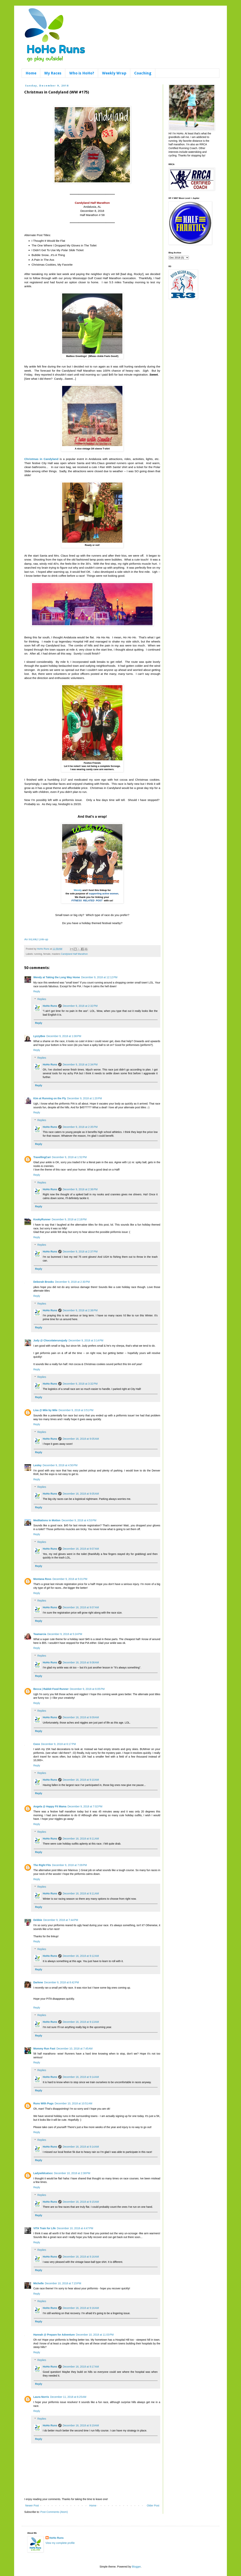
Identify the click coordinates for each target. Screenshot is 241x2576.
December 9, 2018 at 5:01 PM (70, 1578)
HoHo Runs (50, 1005)
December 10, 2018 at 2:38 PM (72, 2173)
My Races (52, 73)
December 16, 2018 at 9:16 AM (81, 2256)
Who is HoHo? (81, 73)
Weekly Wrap (114, 73)
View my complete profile (60, 2542)
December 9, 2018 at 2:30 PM (72, 1281)
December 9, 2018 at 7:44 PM (60, 1919)
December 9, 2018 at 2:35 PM (80, 1126)
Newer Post (32, 2505)
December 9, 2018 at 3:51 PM (76, 1410)
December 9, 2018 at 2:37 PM (80, 1251)
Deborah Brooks (43, 1281)
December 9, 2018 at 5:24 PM (64, 1634)
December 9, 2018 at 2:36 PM (80, 1189)
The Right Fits (42, 1865)
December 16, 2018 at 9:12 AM (81, 1955)
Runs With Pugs (43, 2103)
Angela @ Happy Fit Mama (49, 1806)
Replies (41, 999)
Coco (36, 1744)
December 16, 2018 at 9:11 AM (81, 1838)
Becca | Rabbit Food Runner (51, 1688)
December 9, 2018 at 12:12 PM (99, 977)
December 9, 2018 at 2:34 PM (80, 1064)
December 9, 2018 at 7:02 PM (84, 1806)
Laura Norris (41, 2396)
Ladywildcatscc (43, 2173)
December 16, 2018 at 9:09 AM (81, 1717)
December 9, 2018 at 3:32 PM (80, 1383)
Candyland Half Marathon (74, 954)
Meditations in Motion (46, 1520)
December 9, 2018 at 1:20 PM (84, 1098)
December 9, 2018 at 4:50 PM (60, 1465)
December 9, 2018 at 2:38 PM (80, 1310)
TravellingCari (42, 1157)
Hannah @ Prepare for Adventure (54, 2334)
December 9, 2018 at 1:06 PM (63, 1036)
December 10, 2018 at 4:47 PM (75, 2228)
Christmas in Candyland (41, 459)
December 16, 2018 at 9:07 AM (81, 1548)
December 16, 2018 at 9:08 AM (81, 1662)
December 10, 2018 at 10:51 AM (73, 2103)
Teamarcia (39, 1634)
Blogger (136, 2566)
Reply (36, 991)
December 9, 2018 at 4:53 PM (79, 1520)
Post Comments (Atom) (54, 2511)
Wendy (78, 890)
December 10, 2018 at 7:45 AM (74, 2048)
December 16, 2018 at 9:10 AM (81, 1779)
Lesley (37, 1465)
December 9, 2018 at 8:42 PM (61, 1982)
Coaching (142, 73)
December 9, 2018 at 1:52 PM (69, 1157)
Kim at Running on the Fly (49, 1098)
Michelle (38, 2283)
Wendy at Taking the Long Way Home (56, 977)
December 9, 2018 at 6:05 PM (87, 1688)
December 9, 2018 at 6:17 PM (58, 1744)
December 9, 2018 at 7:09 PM (69, 1865)
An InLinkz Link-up (36, 939)
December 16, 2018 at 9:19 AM (81, 2425)
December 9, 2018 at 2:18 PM (69, 1219)
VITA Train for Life (44, 2228)
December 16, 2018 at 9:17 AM (81, 2366)
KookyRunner (42, 1219)
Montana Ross (42, 1578)
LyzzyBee (39, 1036)
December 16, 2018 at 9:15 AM (81, 2201)
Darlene (38, 1982)
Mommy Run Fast (44, 2048)
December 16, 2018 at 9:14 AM (81, 2076)
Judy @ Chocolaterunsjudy (50, 1340)
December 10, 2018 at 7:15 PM (63, 2283)
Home (31, 73)
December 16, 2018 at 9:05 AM (81, 1438)
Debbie (37, 1919)
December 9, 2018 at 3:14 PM (86, 1340)
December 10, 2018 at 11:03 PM (95, 2334)
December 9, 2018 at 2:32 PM (80, 1005)
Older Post (153, 2505)
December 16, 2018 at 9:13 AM (81, 2021)
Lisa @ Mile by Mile (45, 1410)
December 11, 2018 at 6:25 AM (68, 2396)
